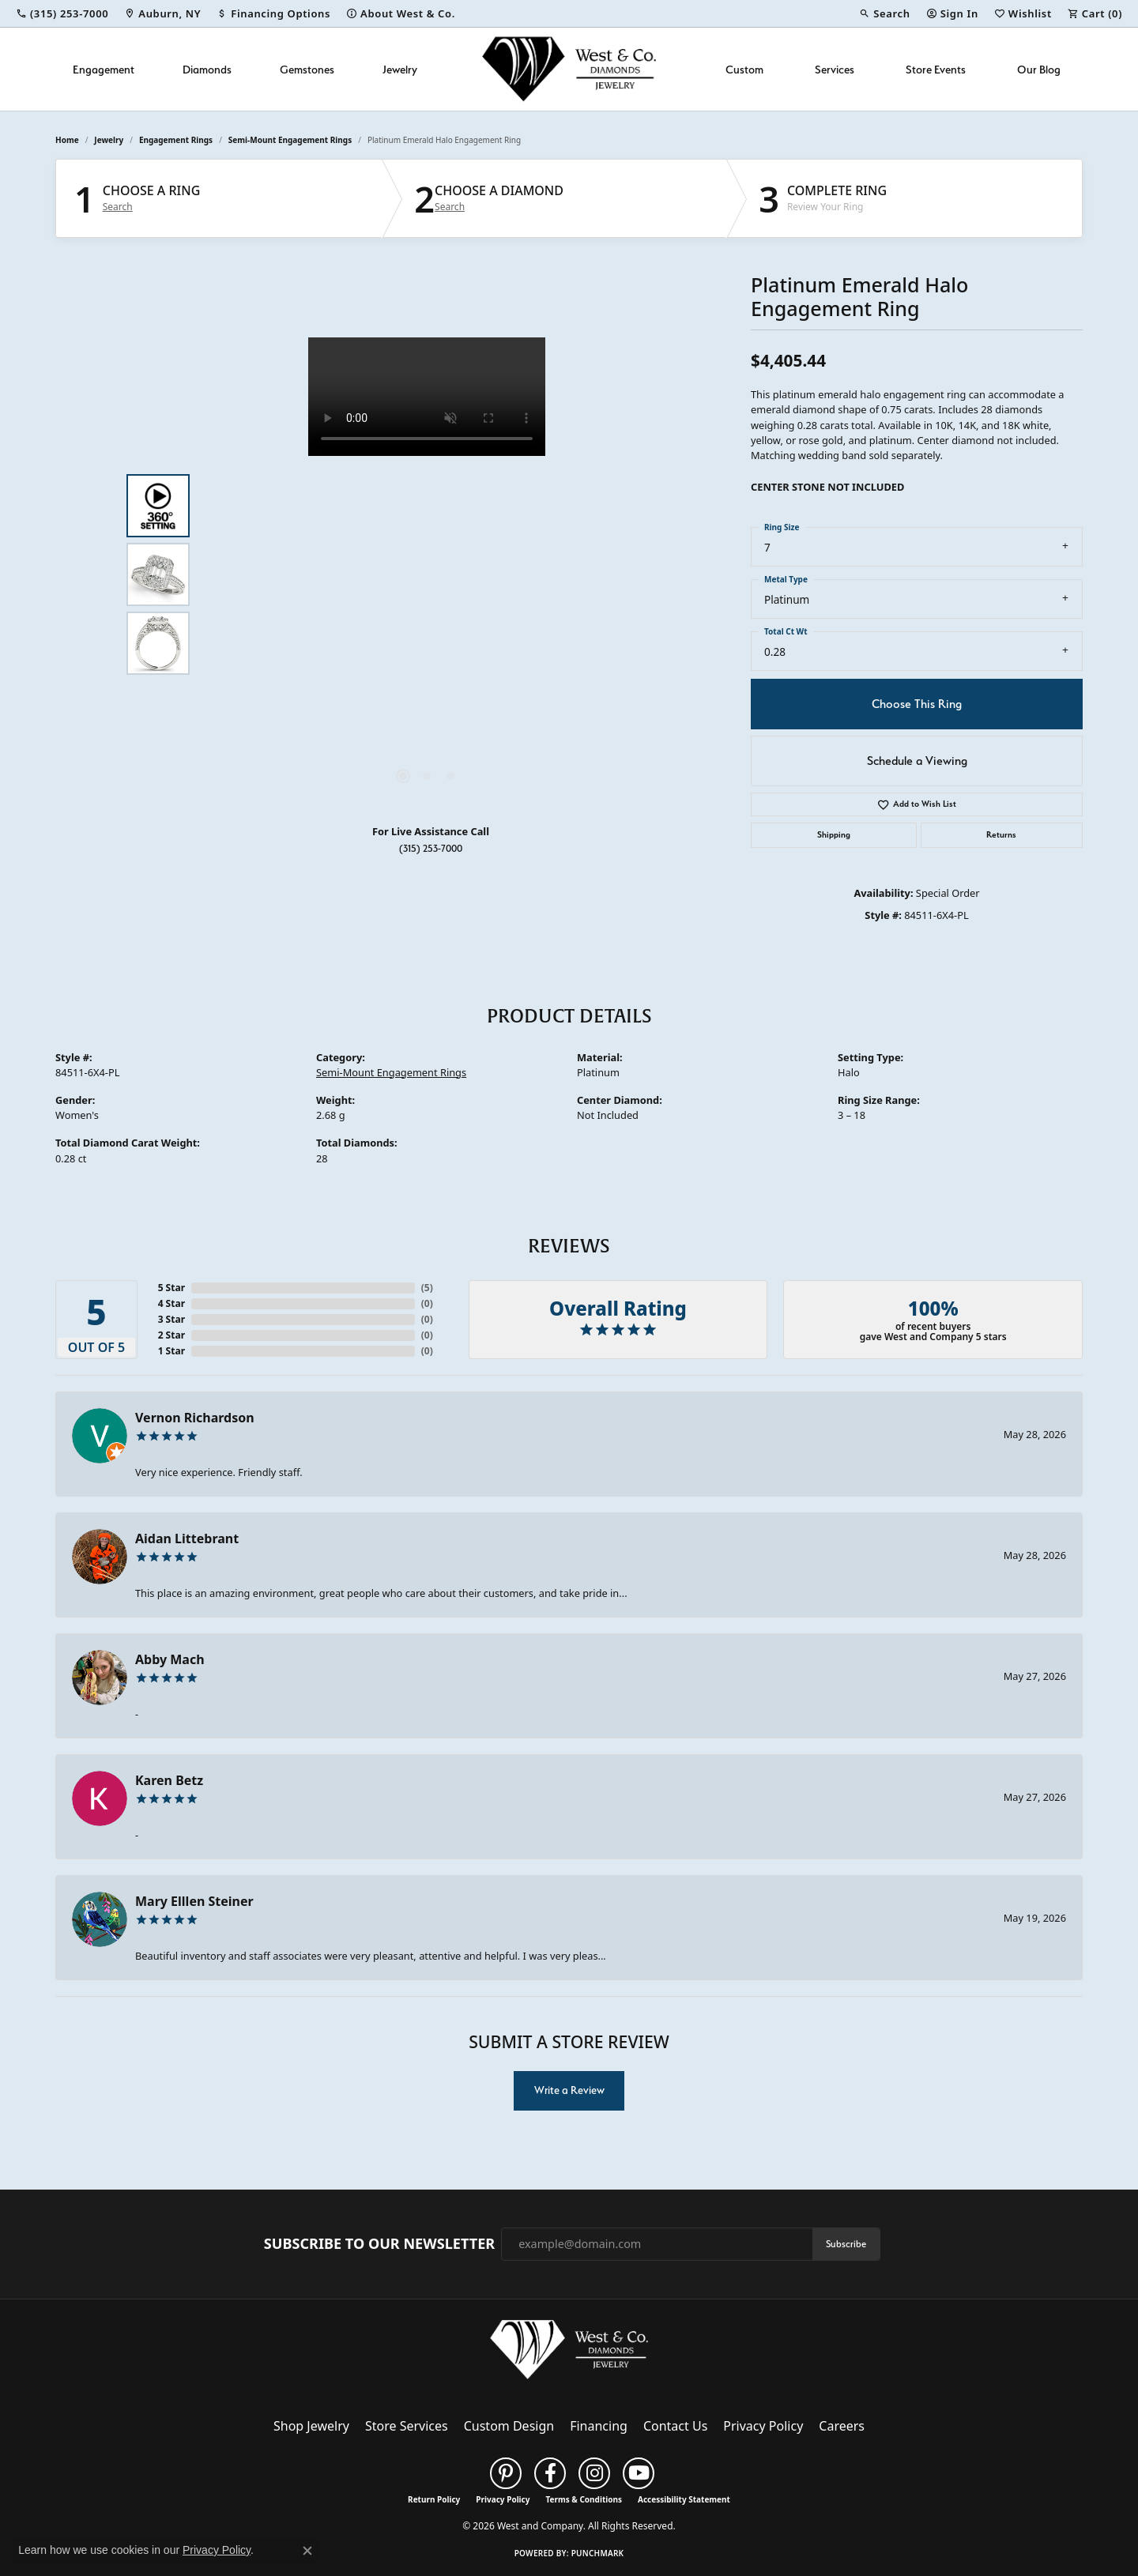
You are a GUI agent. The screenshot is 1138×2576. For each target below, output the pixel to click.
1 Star (171, 1351)
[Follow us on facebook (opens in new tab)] (550, 2473)
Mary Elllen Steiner (194, 1901)
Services (834, 69)
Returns (1001, 835)
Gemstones (307, 69)
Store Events (936, 69)
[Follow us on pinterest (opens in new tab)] (506, 2473)
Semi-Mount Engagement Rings (290, 139)
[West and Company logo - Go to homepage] (569, 69)
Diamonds (207, 69)
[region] (427, 574)
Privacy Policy (763, 2426)
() (427, 1287)
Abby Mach (170, 1659)
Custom (744, 69)
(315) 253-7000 (430, 848)
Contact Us (675, 2426)
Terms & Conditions (583, 2499)
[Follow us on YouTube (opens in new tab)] (638, 2473)
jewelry (108, 139)
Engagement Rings (176, 139)
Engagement (103, 69)
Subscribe (846, 2244)
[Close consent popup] (307, 2550)
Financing (598, 2426)
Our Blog (1039, 69)
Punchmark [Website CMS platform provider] (597, 2553)
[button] (884, 13)
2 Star (171, 1335)
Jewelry (399, 69)
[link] (62, 13)
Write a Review (569, 2090)
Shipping (833, 835)
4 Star (171, 1303)
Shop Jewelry (311, 2426)
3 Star (171, 1319)
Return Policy (434, 2499)
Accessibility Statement (684, 2499)
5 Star (171, 1287)
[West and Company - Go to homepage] (569, 2353)
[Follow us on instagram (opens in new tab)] (594, 2473)
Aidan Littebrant (187, 1538)
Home (67, 139)
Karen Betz (169, 1780)
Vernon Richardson (194, 1417)
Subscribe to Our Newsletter (379, 2244)
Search (118, 207)
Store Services (406, 2426)
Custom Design (509, 2426)
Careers (842, 2426)
